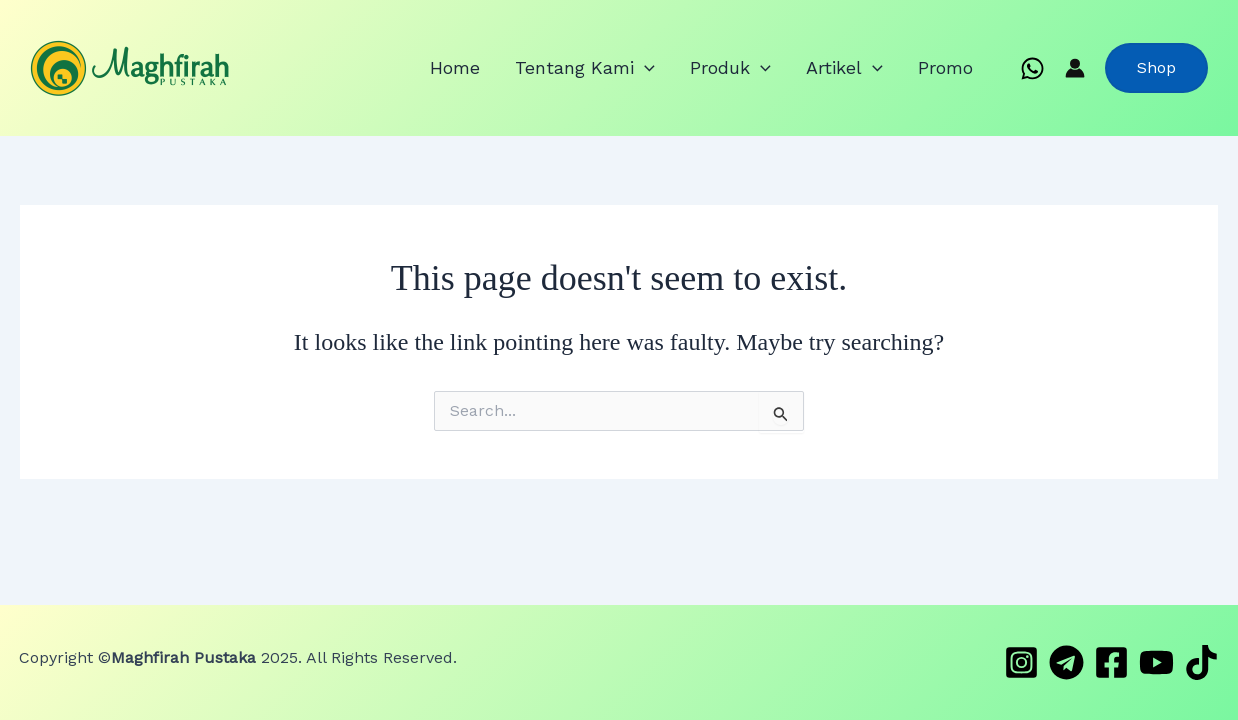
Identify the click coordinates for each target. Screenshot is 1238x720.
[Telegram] (1066, 662)
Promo (952, 67)
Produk (767, 68)
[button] (1156, 68)
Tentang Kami (638, 68)
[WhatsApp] (1032, 68)
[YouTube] (1156, 662)
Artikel (866, 68)
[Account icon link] (1075, 68)
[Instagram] (1021, 662)
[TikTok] (1201, 662)
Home (523, 67)
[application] (697, 68)
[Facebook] (1111, 662)
